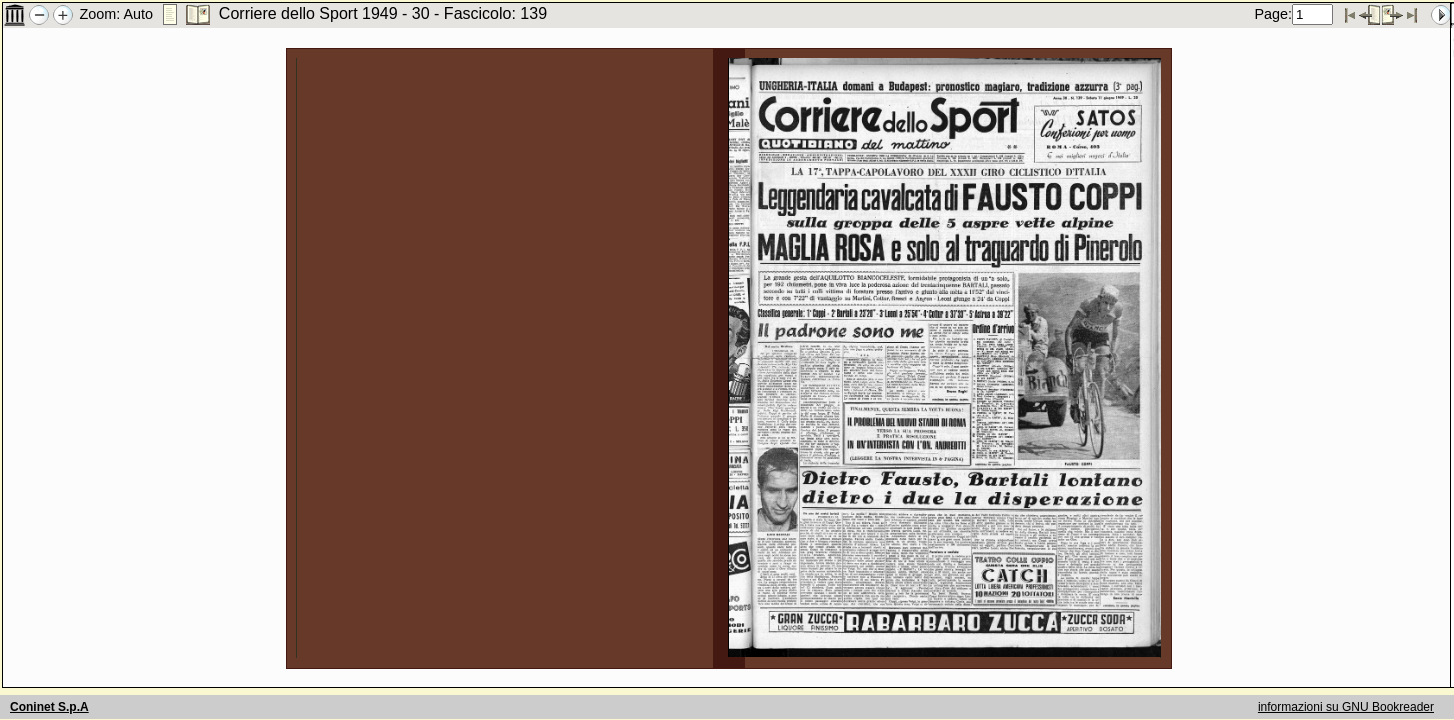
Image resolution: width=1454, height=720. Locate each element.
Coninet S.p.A (49, 707)
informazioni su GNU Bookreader (1346, 707)
